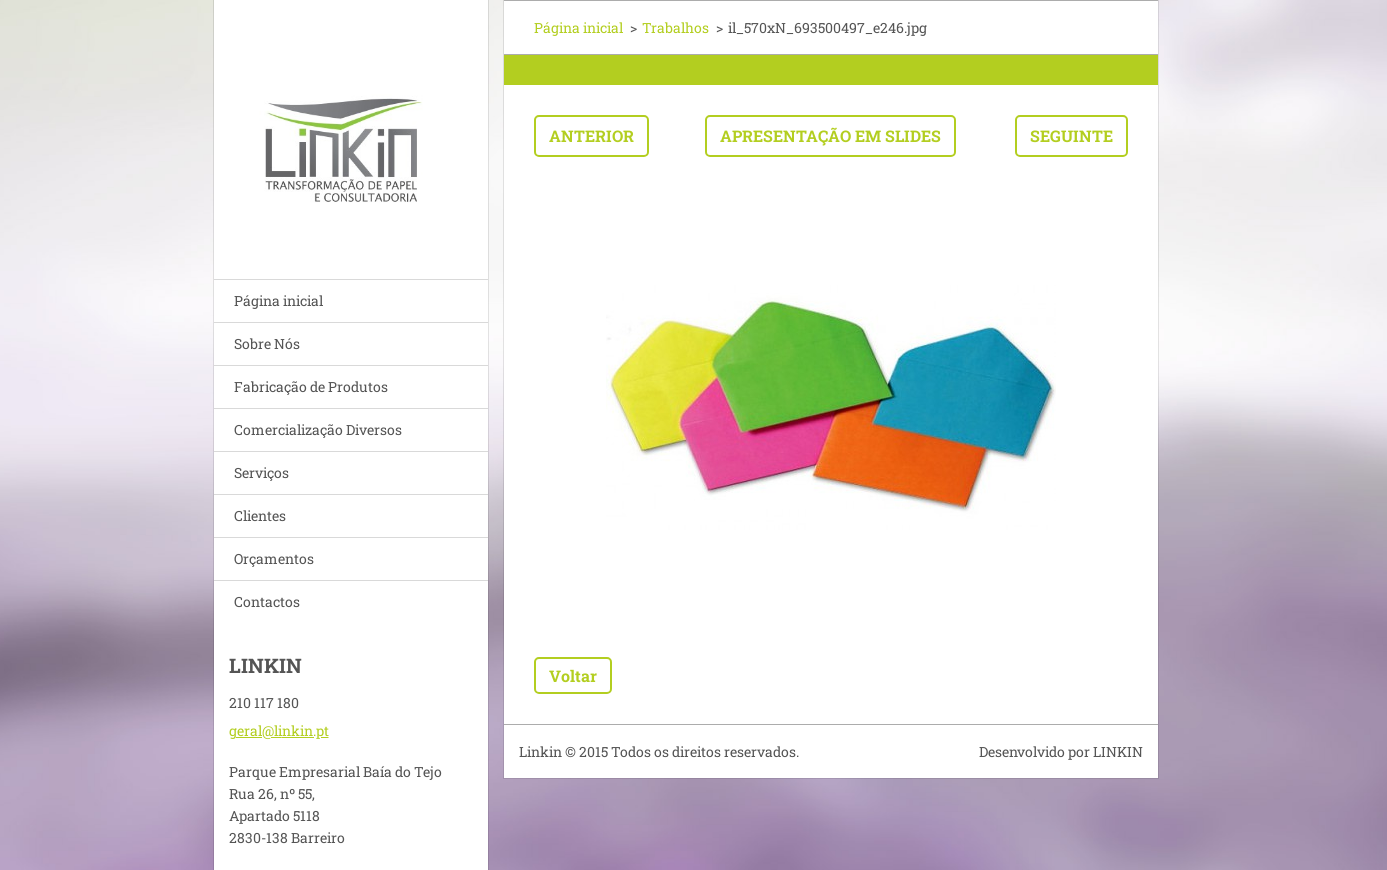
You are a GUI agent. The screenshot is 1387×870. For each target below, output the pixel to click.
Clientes (260, 515)
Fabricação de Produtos (311, 386)
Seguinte (1071, 135)
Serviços (261, 472)
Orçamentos (274, 558)
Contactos (267, 601)
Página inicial (278, 300)
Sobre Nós (267, 343)
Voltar (573, 675)
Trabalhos (675, 27)
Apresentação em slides (830, 135)
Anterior (591, 135)
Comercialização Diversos (318, 429)
